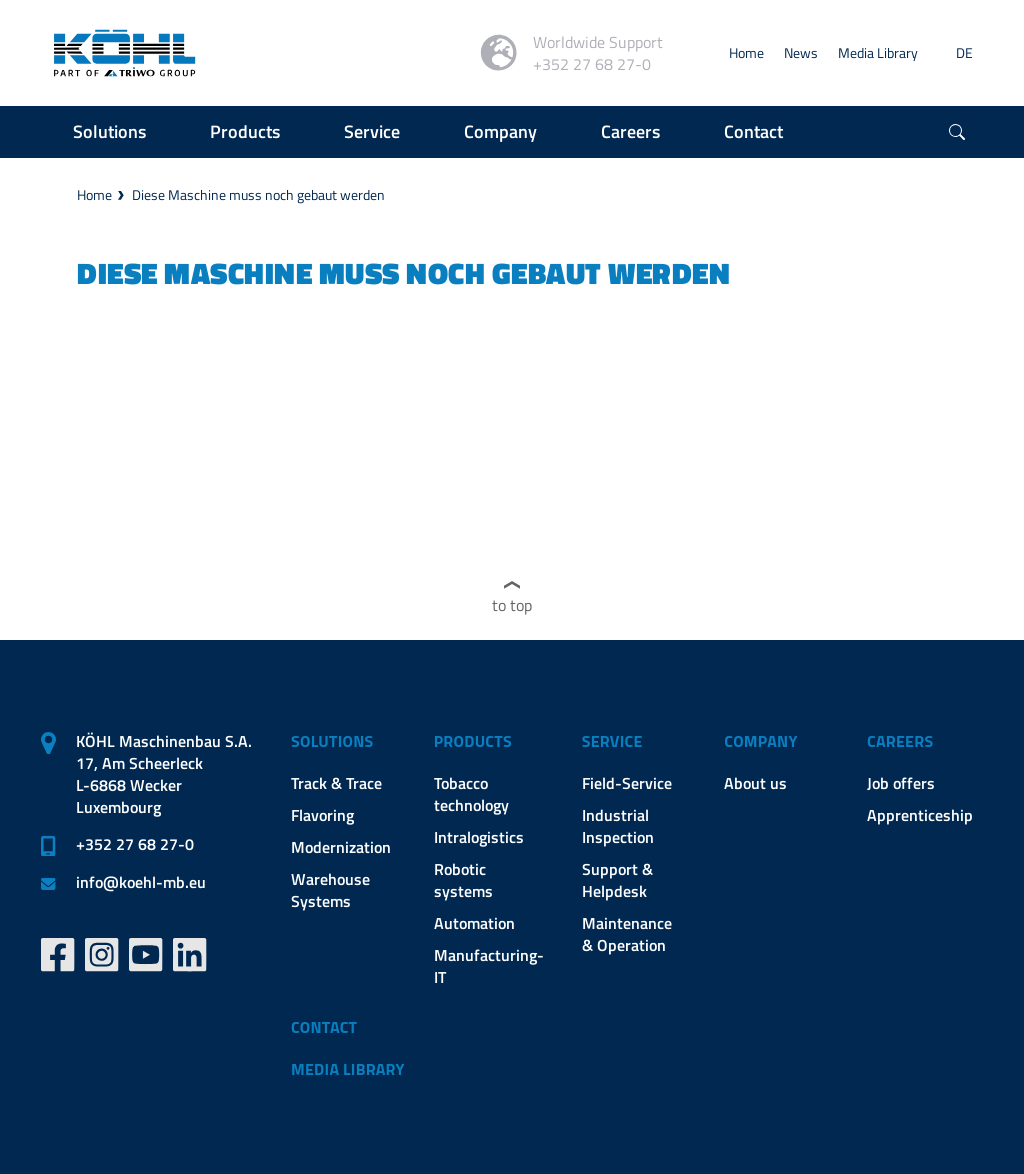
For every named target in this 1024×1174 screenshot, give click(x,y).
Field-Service (627, 783)
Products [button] (245, 131)
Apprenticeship (920, 815)
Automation (474, 923)
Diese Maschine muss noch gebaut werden (258, 194)
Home (746, 52)
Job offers (901, 783)
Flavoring (322, 815)
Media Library (878, 52)
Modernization (341, 847)
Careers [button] (630, 131)
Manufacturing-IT (489, 966)
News (801, 52)
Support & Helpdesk (617, 880)
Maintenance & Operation (627, 934)
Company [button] (500, 131)
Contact (324, 1027)
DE (964, 52)
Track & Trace (336, 783)
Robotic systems (463, 880)
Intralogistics (479, 837)
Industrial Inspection (618, 826)
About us (755, 783)
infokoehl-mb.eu (141, 882)
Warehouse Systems (330, 890)
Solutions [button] (109, 131)
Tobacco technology (471, 794)
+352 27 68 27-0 (135, 844)
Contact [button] (753, 131)
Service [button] (372, 131)
